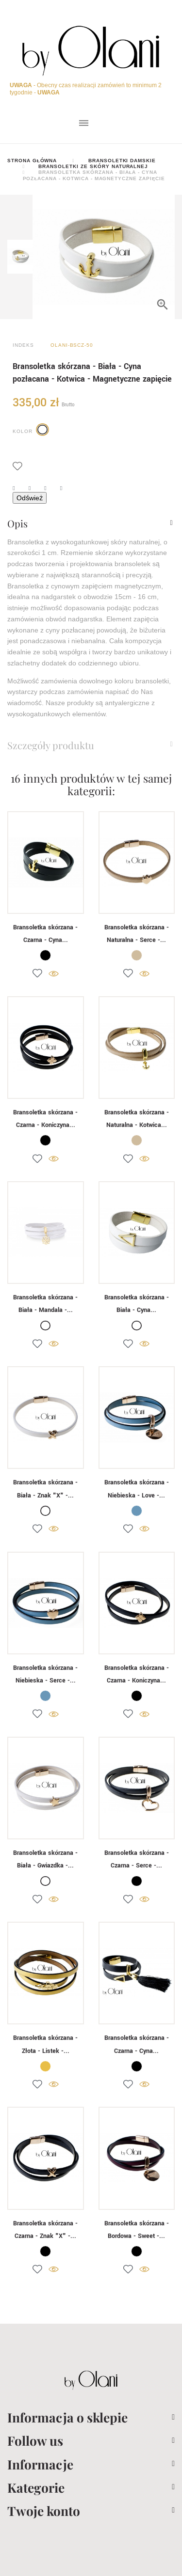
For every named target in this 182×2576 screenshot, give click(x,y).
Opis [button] (17, 523)
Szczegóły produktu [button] (50, 745)
